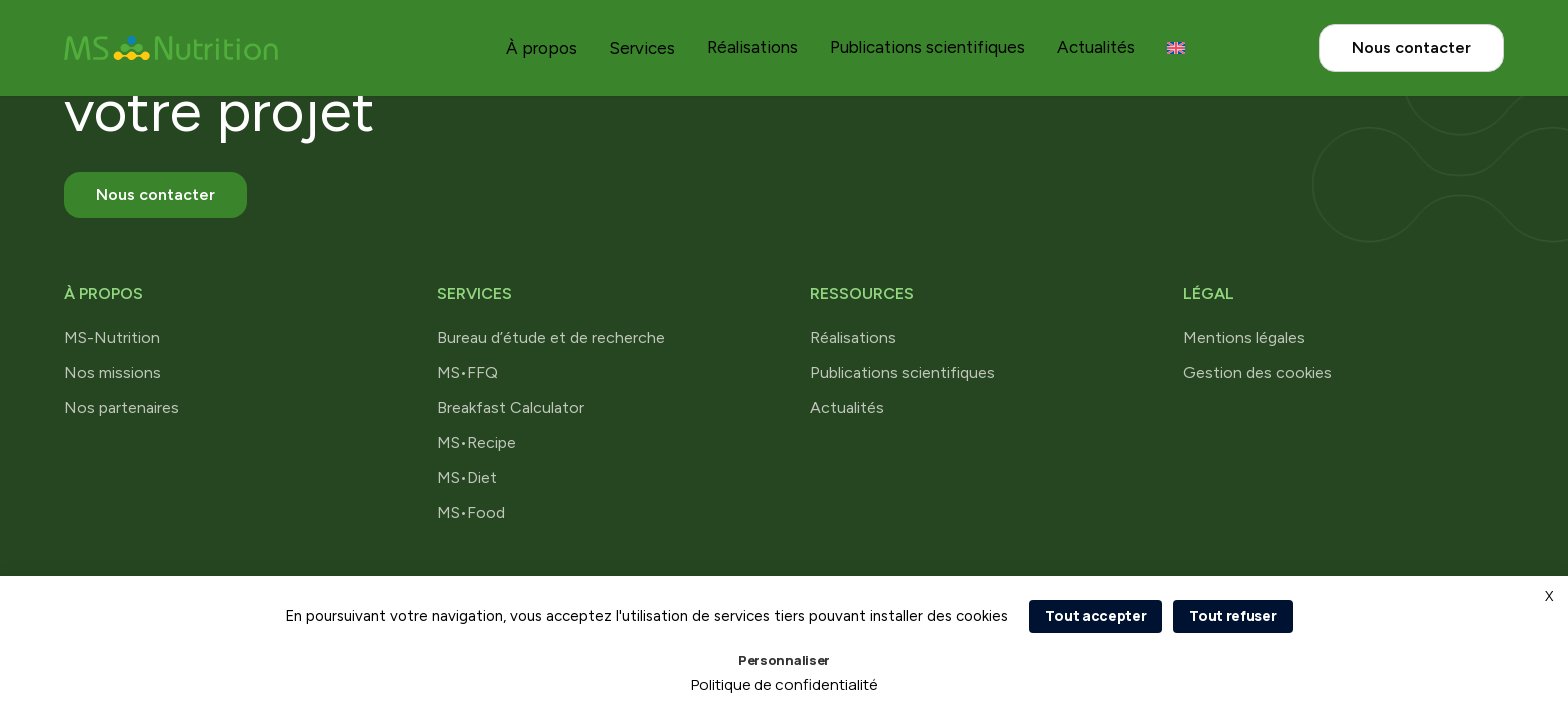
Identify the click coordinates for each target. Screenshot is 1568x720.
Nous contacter (1411, 47)
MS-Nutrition (112, 337)
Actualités (1096, 47)
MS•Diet (467, 477)
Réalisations (752, 47)
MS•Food (471, 512)
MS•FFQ (467, 372)
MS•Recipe (476, 442)
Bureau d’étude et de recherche (551, 337)
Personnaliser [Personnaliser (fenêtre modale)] (784, 660)
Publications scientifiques (927, 47)
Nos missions (112, 372)
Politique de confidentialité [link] (784, 684)
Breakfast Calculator (510, 407)
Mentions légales (1244, 337)
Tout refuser (1232, 615)
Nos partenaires (121, 407)
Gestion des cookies (1257, 372)
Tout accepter (1095, 615)
